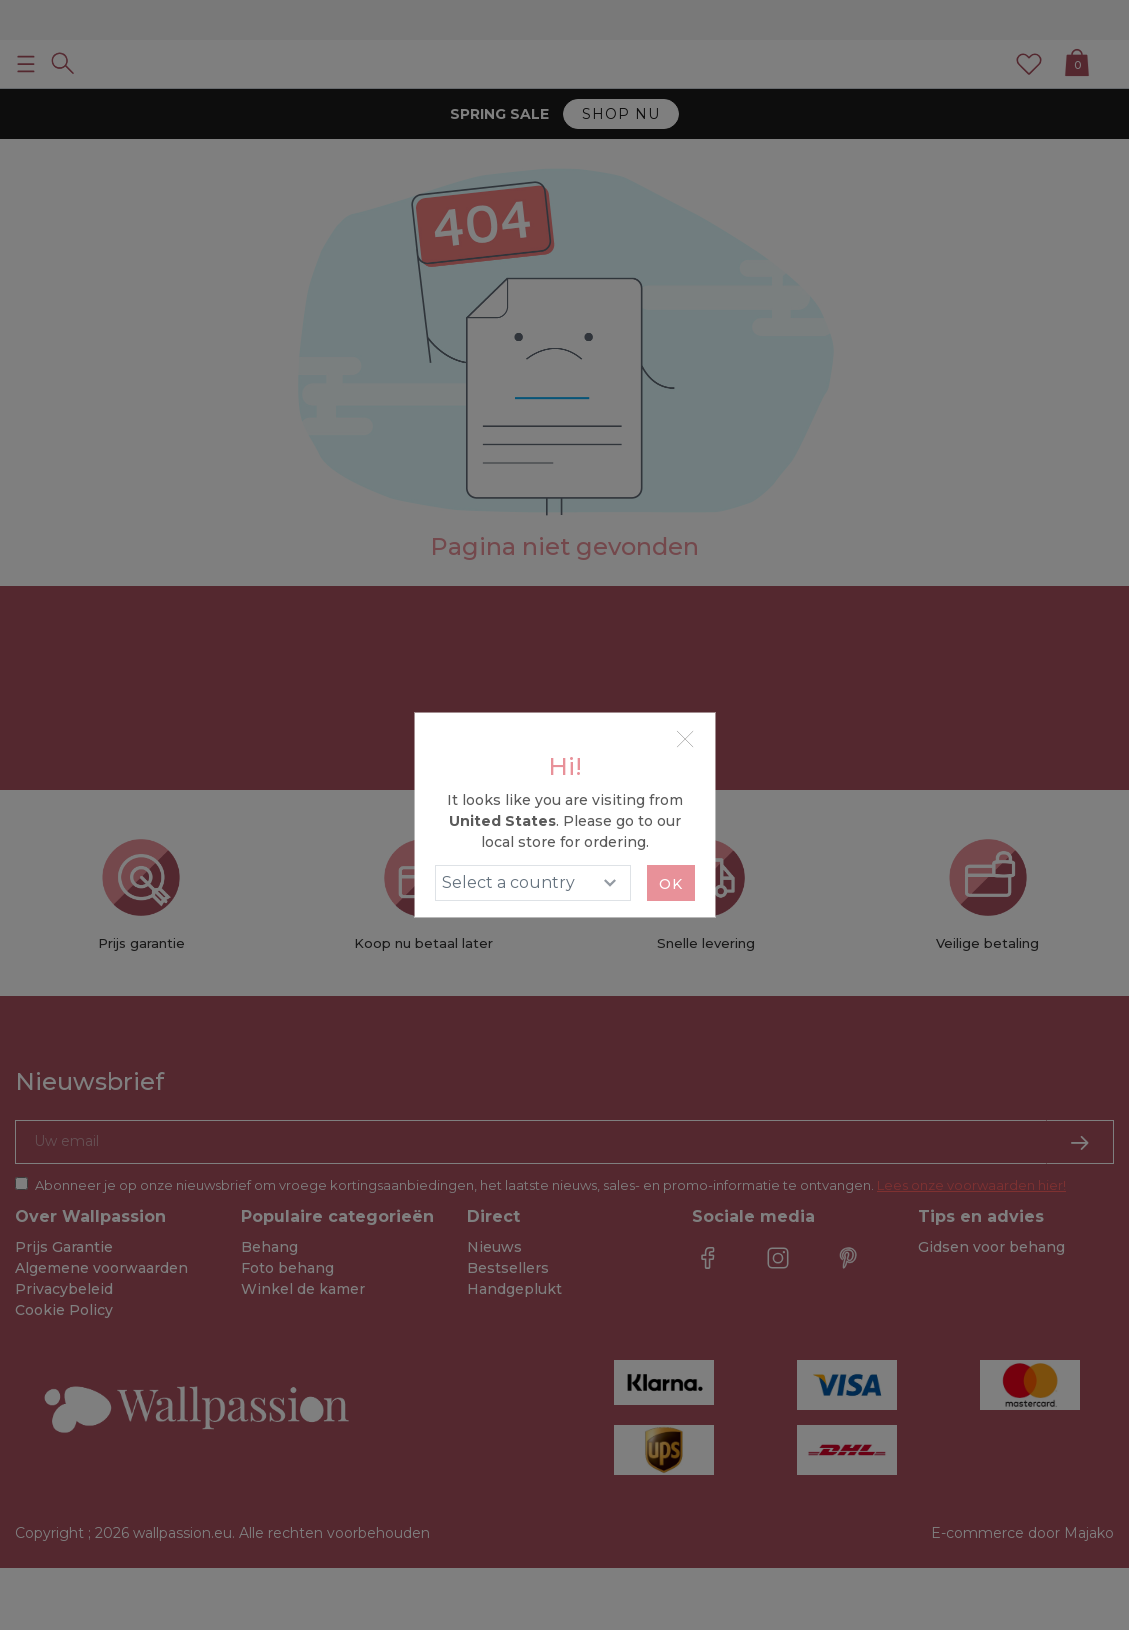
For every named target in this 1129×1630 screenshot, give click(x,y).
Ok (671, 884)
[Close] (685, 739)
